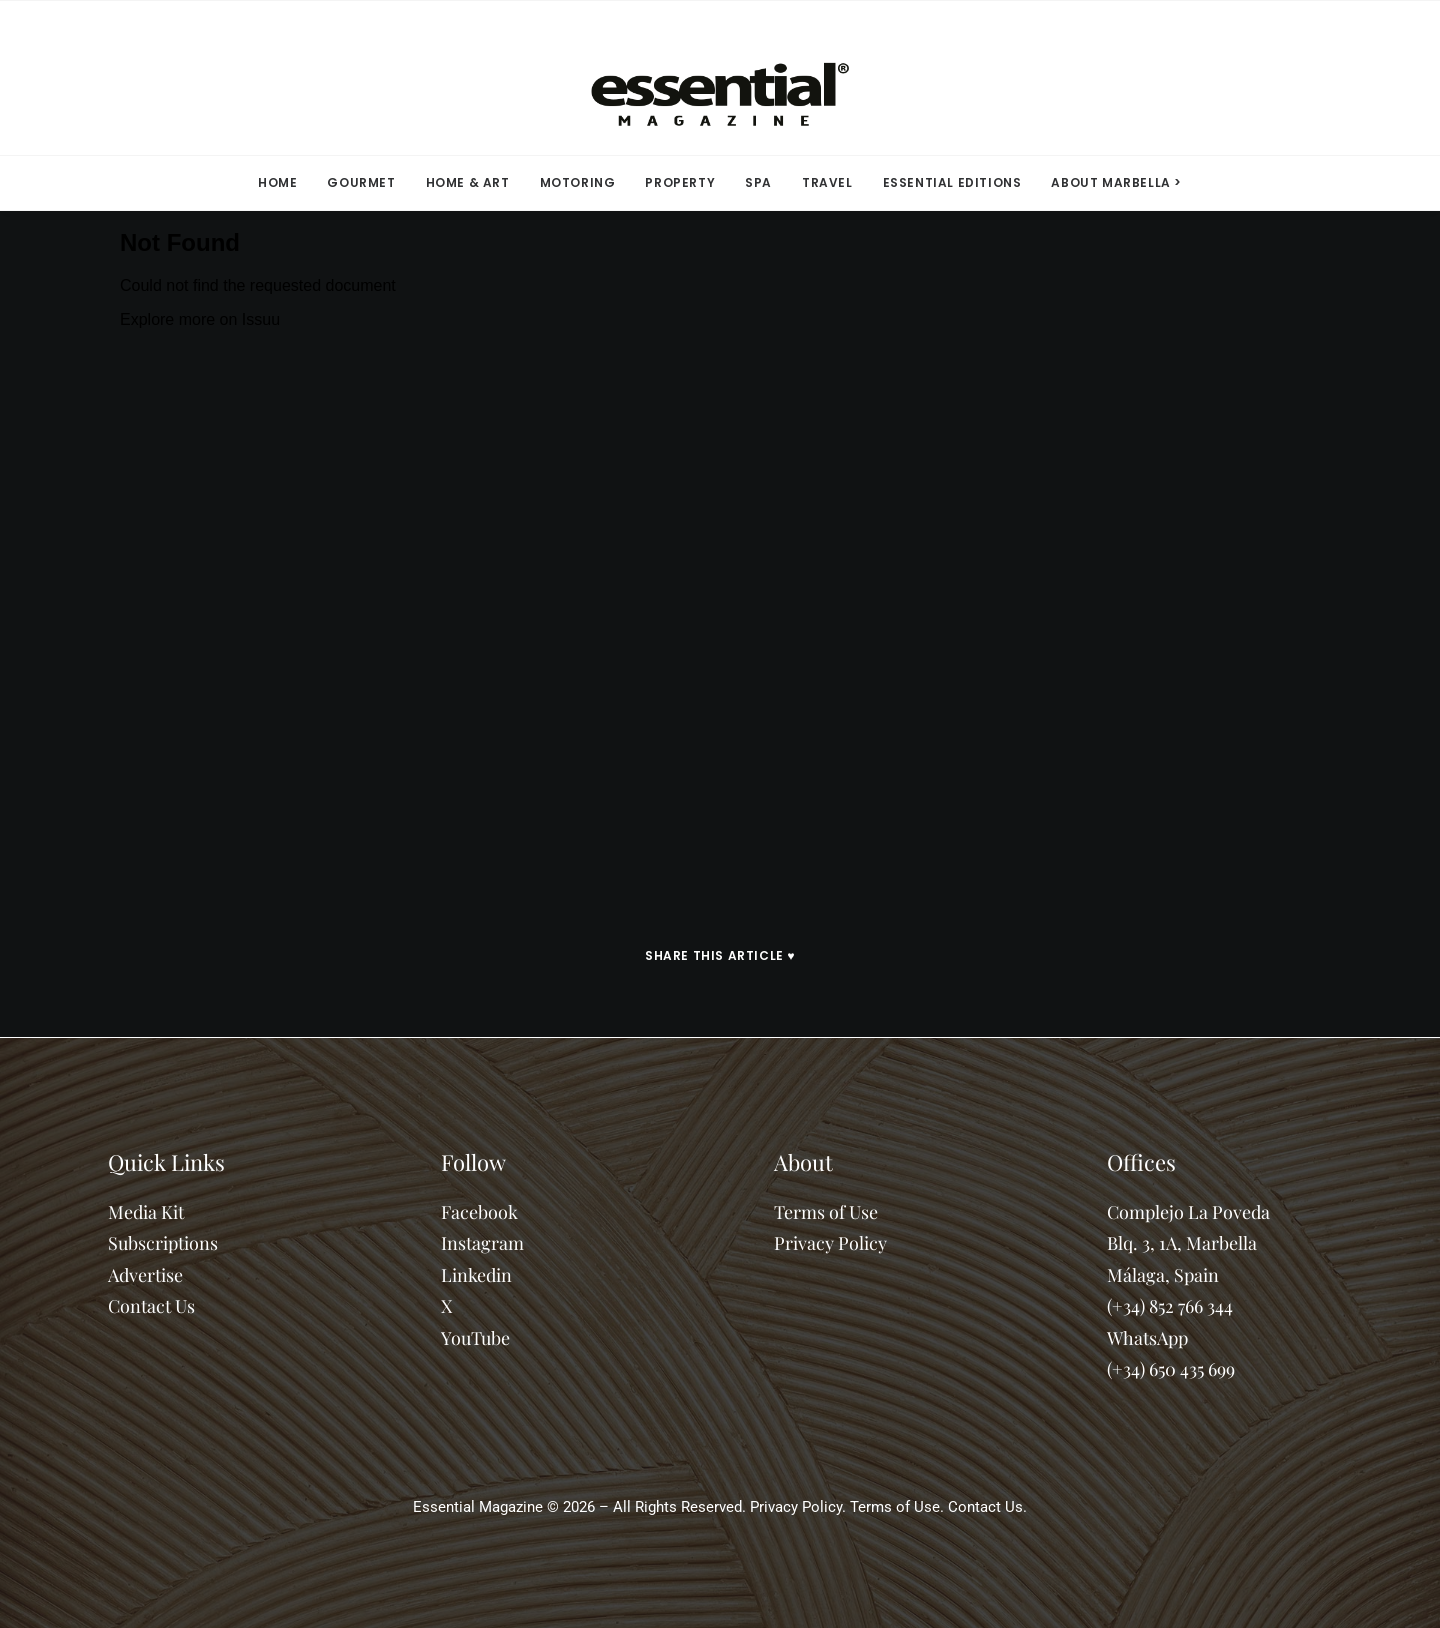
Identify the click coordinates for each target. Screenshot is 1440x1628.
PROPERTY (680, 182)
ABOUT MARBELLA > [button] (1116, 182)
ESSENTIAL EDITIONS (952, 182)
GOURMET (361, 182)
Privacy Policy (830, 1243)
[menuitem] (284, 183)
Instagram (482, 1243)
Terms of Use (826, 1212)
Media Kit (146, 1212)
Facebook (479, 1212)
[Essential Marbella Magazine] (720, 78)
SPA (758, 182)
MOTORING (578, 182)
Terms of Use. (897, 1507)
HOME (277, 182)
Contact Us (151, 1306)
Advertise (145, 1275)
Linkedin (476, 1275)
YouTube (475, 1338)
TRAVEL (827, 182)
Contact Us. (987, 1507)
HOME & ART (468, 182)
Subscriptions (163, 1243)
